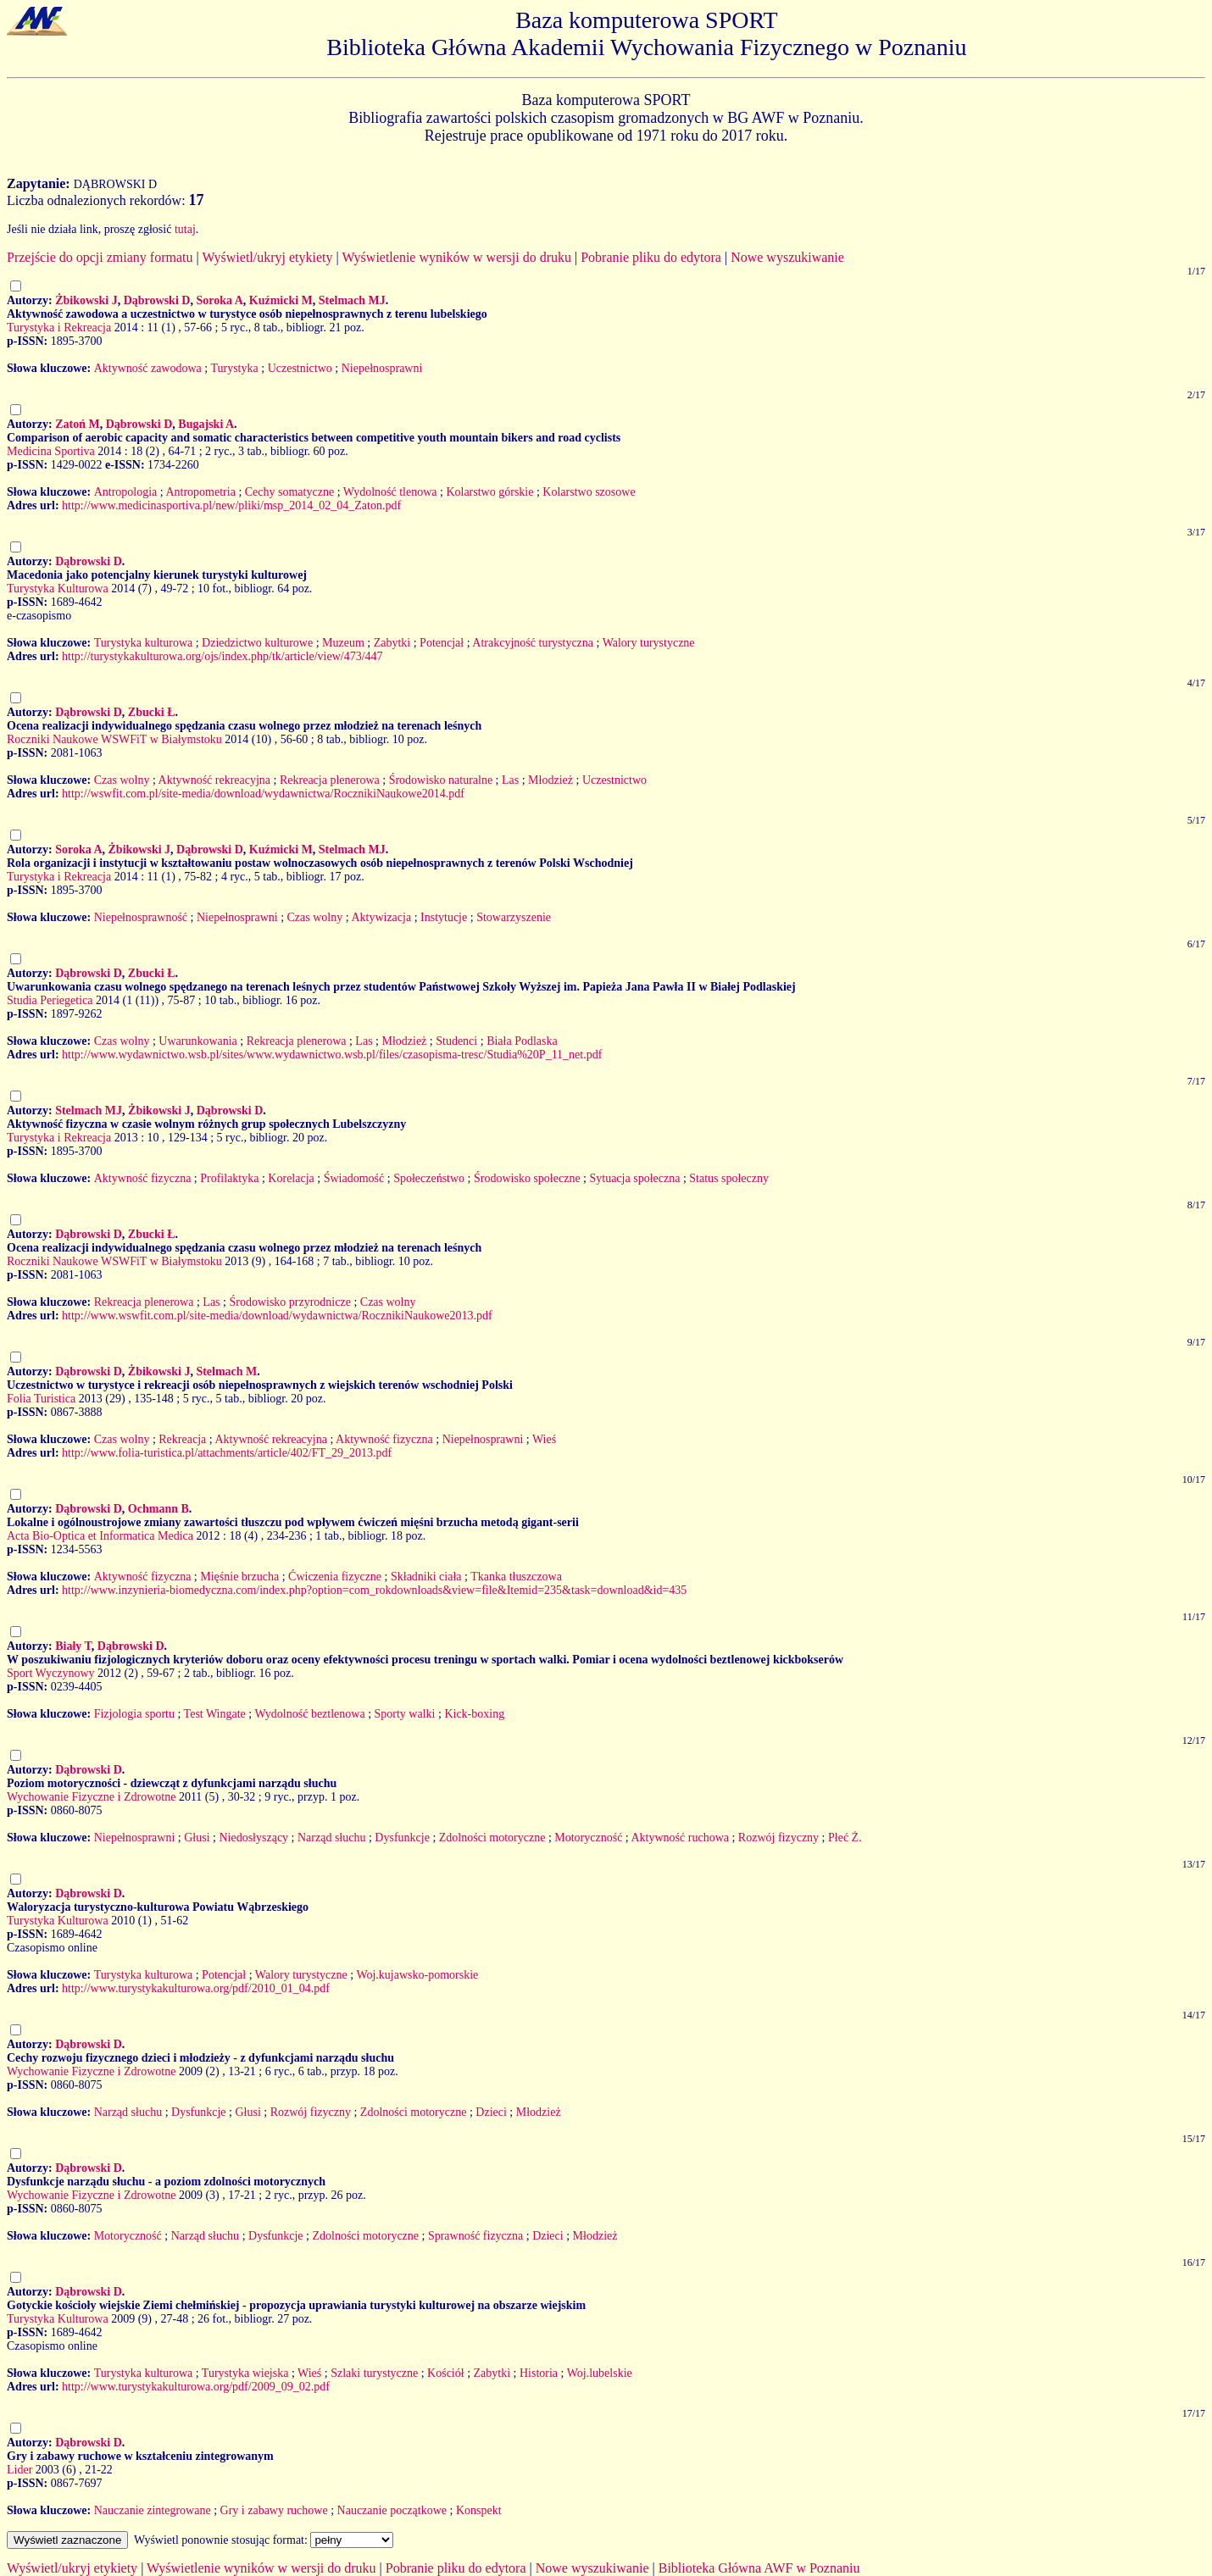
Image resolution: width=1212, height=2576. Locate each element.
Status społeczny (729, 1178)
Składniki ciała (426, 1576)
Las (510, 780)
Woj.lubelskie (599, 2373)
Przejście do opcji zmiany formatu (99, 257)
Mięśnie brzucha (239, 1576)
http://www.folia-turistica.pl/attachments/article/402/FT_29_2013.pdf (227, 1452)
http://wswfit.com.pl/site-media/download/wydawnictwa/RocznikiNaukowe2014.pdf (263, 793)
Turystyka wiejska (245, 2373)
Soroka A (219, 300)
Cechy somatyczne (289, 492)
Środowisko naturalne (440, 780)
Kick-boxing (474, 1713)
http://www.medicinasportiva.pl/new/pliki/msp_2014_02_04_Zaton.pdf (231, 505)
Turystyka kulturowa (143, 642)
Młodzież (550, 780)
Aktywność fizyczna (143, 1178)
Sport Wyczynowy (51, 1673)
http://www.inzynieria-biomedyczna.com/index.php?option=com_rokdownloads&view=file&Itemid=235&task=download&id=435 (374, 1590)
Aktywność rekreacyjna (214, 780)
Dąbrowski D (157, 300)
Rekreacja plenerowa (330, 780)
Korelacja (291, 1178)
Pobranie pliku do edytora (651, 257)
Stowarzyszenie (513, 917)
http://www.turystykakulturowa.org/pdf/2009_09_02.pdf (196, 2386)
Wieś (544, 1439)
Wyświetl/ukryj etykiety (267, 257)
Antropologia (126, 492)
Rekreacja (182, 1439)
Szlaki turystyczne (374, 2373)
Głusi (196, 1837)
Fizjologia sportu (134, 1713)
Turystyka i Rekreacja (59, 327)
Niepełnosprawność (140, 917)
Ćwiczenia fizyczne (334, 1576)
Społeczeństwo (428, 1178)
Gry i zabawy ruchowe (274, 2510)
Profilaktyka (229, 1178)
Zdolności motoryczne (492, 1837)
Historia (539, 2373)
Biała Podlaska (522, 1041)
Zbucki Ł (151, 712)
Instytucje (443, 917)
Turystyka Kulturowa (57, 588)
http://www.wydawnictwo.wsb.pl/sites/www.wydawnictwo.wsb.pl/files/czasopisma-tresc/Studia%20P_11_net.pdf (332, 1054)
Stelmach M (226, 1371)
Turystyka (234, 368)
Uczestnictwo (300, 368)
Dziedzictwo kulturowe (257, 642)
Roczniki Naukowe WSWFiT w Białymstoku (114, 739)
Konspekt (479, 2510)
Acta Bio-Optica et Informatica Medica (100, 1536)
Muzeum (343, 642)
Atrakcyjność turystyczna (532, 642)
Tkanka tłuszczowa (516, 1576)
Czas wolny (122, 780)
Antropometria (200, 492)
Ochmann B (158, 1508)
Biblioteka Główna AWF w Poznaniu (759, 2568)
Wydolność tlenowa (390, 492)
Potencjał (442, 642)
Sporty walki (405, 1713)
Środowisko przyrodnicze (289, 1302)
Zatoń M (77, 424)
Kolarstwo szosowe (588, 492)
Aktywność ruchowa (679, 1837)
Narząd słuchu (331, 1837)
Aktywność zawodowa (148, 368)
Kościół (445, 2373)
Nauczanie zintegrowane (152, 2510)
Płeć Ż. (845, 1837)
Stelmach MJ (352, 300)
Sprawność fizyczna (475, 2235)
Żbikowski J (86, 300)
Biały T (73, 1646)
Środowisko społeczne (527, 1178)
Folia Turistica (41, 1398)
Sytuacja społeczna (634, 1178)
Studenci (456, 1041)
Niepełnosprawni (382, 368)
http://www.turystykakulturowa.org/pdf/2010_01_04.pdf (196, 1988)
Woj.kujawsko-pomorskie (417, 1974)
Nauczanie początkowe (392, 2510)
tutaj (185, 229)
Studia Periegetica (49, 1000)
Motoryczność (588, 1837)
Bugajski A (206, 424)
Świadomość (354, 1178)
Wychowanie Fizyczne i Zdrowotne (91, 1796)
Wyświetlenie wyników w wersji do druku (456, 257)
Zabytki (392, 642)
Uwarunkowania (197, 1041)
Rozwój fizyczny (778, 1837)
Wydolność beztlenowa (309, 1713)
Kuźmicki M (281, 300)
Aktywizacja (381, 917)
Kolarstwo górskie (489, 492)
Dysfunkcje (402, 1837)
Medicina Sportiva (51, 451)
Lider (19, 2469)
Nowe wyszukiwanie (787, 257)
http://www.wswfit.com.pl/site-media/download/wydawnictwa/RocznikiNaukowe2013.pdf (277, 1315)
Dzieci (491, 2112)
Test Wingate (215, 1713)
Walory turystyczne (649, 642)
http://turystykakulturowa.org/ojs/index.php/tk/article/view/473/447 (222, 656)
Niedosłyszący (253, 1837)
